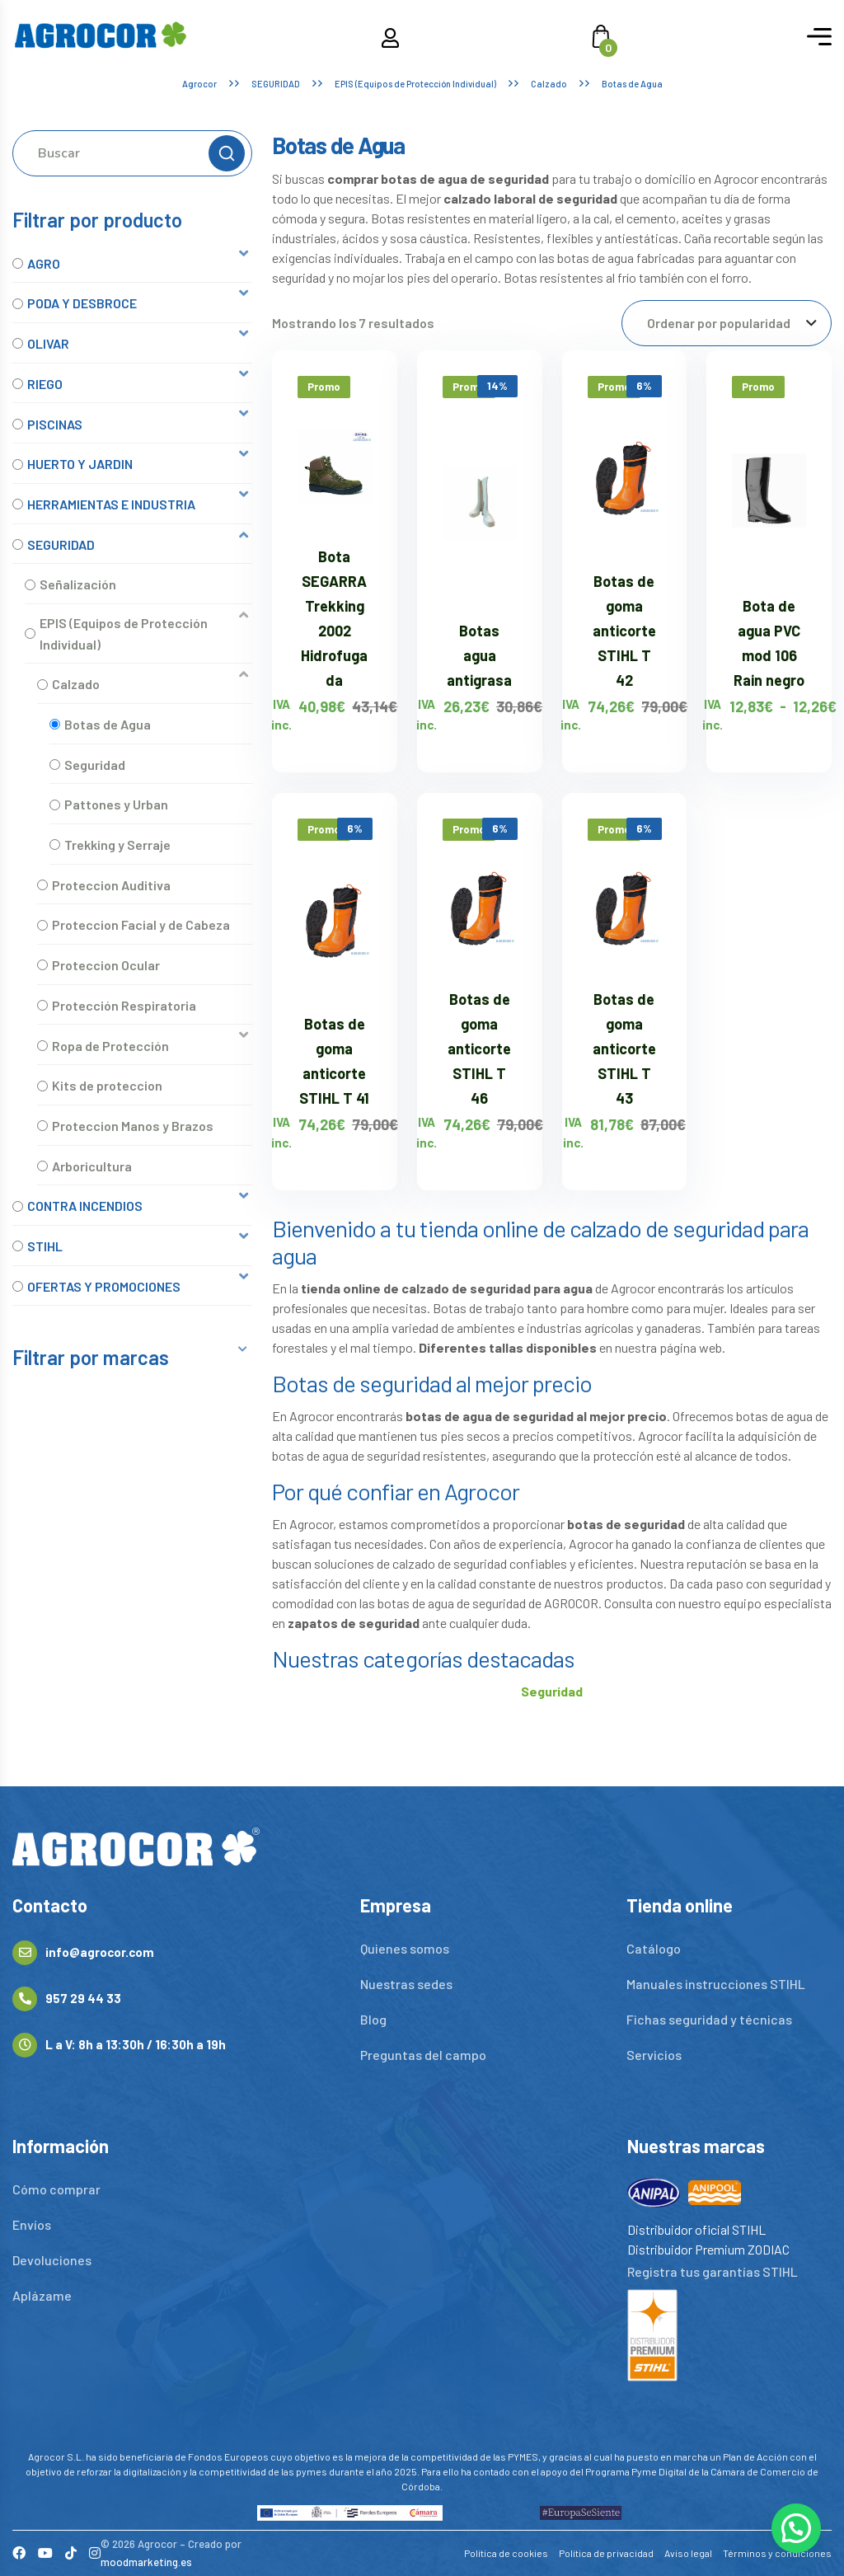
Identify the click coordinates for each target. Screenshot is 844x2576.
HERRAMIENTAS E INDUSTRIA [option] (111, 504)
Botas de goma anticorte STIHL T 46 (479, 1048)
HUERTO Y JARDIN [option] (80, 464)
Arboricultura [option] (92, 1166)
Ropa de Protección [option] (110, 1045)
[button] (132, 263)
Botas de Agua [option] (107, 724)
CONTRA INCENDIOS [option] (85, 1205)
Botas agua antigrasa (479, 655)
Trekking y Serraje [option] (117, 844)
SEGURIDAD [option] (61, 544)
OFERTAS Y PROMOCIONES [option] (104, 1286)
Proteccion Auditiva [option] (111, 885)
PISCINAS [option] (54, 424)
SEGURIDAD (275, 83)
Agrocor (199, 83)
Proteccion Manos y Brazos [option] (132, 1125)
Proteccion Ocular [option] (106, 965)
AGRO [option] (43, 263)
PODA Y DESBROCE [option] (82, 303)
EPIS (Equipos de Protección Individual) (415, 83)
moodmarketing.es (146, 2562)
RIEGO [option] (45, 384)
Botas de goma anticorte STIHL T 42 (624, 630)
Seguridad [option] (94, 764)
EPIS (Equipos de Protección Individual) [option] (124, 633)
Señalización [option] (78, 584)
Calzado (549, 83)
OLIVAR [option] (48, 343)
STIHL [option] (45, 1246)
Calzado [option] (76, 684)
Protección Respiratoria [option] (124, 1005)
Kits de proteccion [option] (107, 1085)
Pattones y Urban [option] (116, 804)
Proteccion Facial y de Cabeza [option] (141, 924)
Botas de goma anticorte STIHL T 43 (624, 1048)
